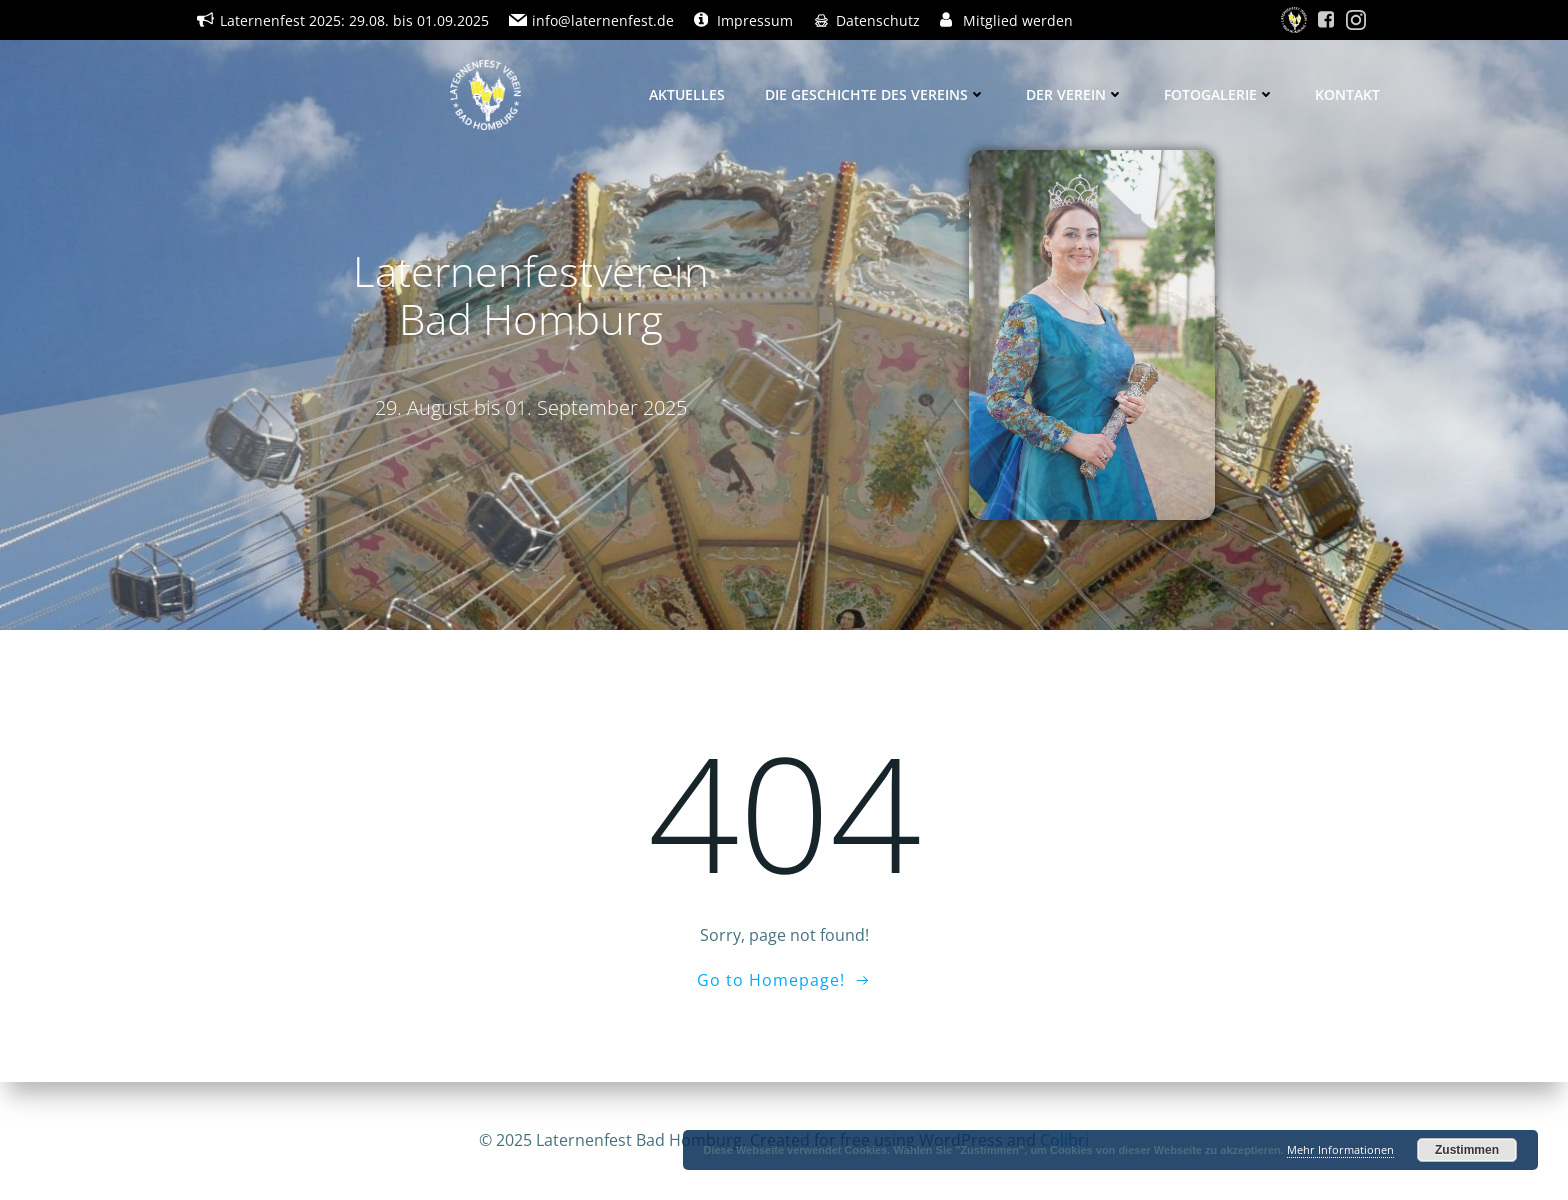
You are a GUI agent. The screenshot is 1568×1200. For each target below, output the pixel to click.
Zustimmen (1467, 1150)
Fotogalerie (1219, 94)
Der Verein (1075, 94)
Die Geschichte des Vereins (875, 94)
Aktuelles (687, 94)
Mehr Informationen (1340, 1149)
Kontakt (1347, 94)
